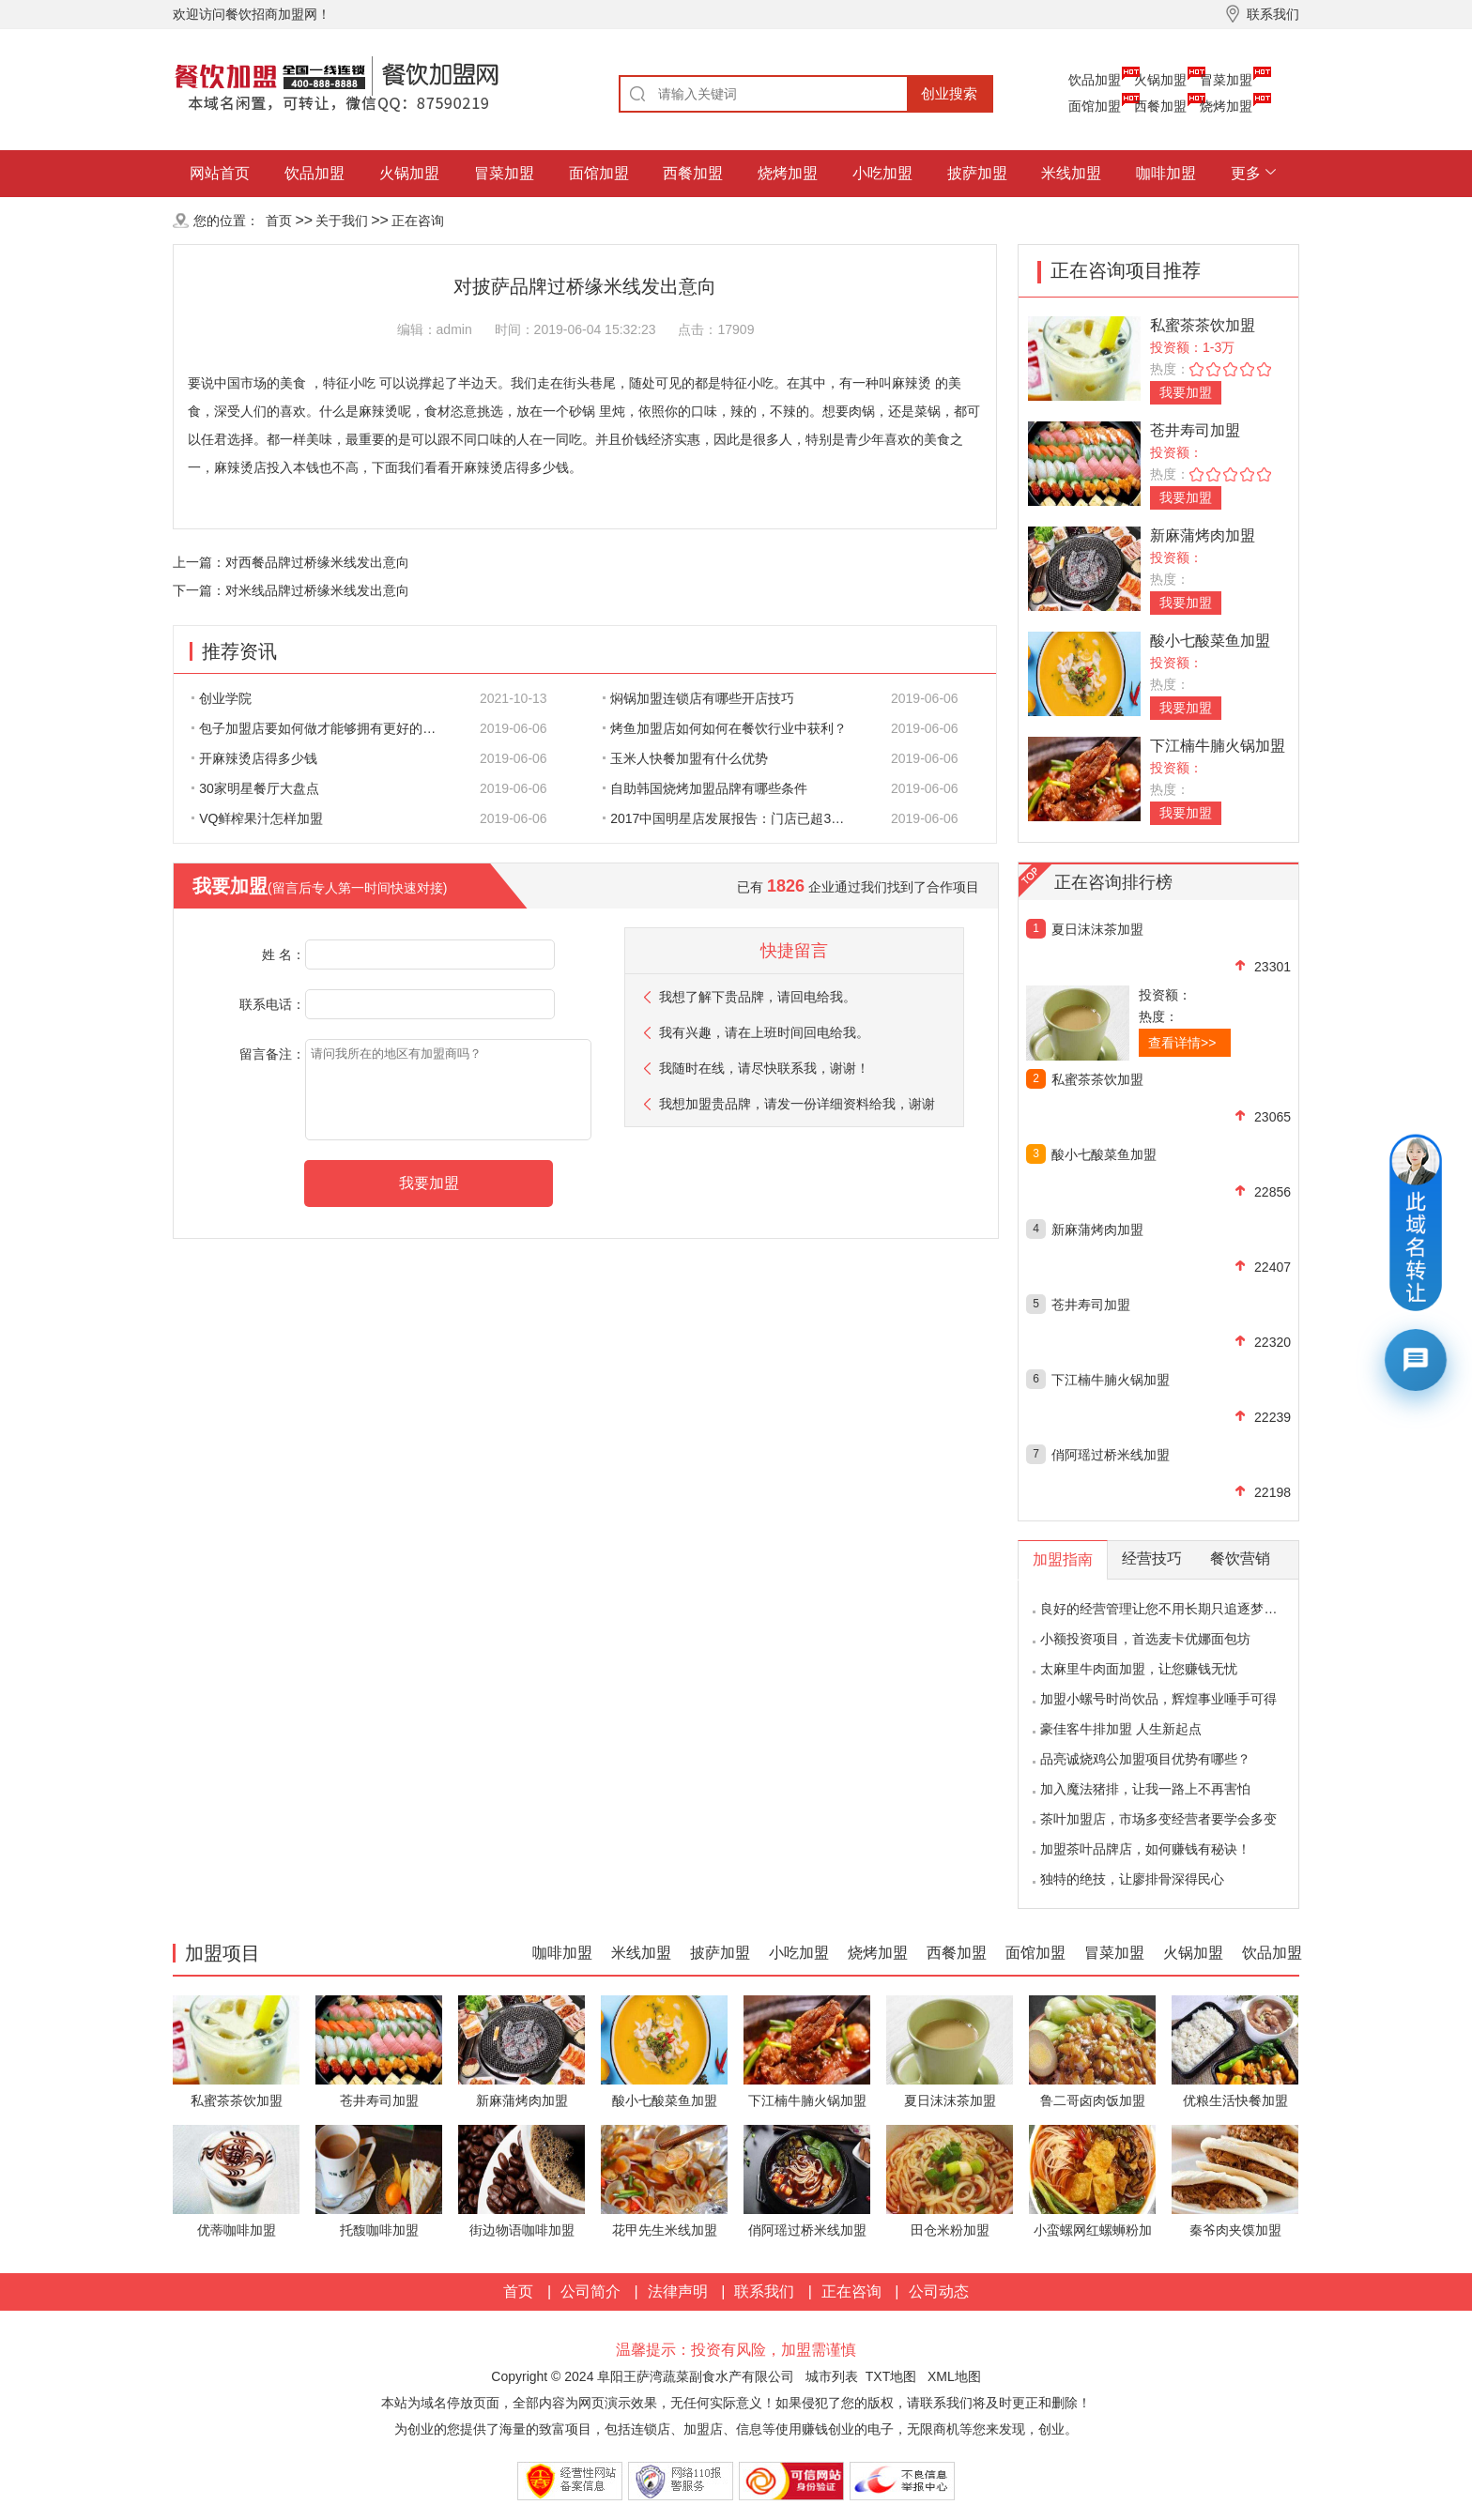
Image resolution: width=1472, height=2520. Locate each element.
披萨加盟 (977, 173)
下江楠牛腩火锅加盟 (1217, 746)
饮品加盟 (1094, 79)
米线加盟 (1071, 173)
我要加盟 (1185, 392)
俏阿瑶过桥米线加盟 (1110, 1454)
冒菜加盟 (1226, 79)
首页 (279, 220)
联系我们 (764, 2291)
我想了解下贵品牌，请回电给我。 (757, 996)
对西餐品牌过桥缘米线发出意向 (317, 562)
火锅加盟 (1160, 79)
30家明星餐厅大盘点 (255, 788)
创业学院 (222, 698)
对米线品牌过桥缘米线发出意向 (317, 590)
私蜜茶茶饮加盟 (1202, 325)
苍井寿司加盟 (1195, 430)
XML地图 (954, 2376)
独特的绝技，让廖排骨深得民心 (1132, 1878)
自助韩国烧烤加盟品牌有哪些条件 (705, 788)
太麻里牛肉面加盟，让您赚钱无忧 (1138, 1668)
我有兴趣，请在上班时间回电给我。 (764, 1032)
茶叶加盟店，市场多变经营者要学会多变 (1158, 1818)
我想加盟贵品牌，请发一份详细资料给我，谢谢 (797, 1103)
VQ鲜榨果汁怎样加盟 (257, 818)
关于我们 (341, 220)
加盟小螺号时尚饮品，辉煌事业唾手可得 (1158, 1698)
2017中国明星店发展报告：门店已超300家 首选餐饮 (735, 818)
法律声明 (678, 2291)
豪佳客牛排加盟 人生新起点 (1121, 1728)
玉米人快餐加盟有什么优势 (685, 758)
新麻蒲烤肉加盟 (1202, 535)
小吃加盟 (882, 173)
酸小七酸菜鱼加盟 (1210, 641)
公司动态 (939, 2291)
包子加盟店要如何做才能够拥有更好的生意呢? (324, 728)
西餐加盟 (1160, 106)
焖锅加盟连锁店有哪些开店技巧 (698, 698)
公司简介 (590, 2291)
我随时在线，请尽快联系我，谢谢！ (764, 1068)
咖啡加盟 (1166, 173)
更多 (1246, 173)
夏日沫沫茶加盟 (1097, 929)
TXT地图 (891, 2376)
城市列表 (831, 2376)
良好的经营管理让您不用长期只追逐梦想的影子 (1178, 1608)
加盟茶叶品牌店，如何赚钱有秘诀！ (1145, 1848)
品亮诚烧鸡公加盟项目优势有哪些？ (1145, 1758)
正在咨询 (417, 220)
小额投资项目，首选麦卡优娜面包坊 (1145, 1638)
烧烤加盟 (1226, 106)
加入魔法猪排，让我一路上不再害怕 (1145, 1788)
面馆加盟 (1094, 106)
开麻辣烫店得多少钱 (254, 758)
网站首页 (220, 173)
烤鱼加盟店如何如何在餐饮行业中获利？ (725, 728)
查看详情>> (1182, 1042)
